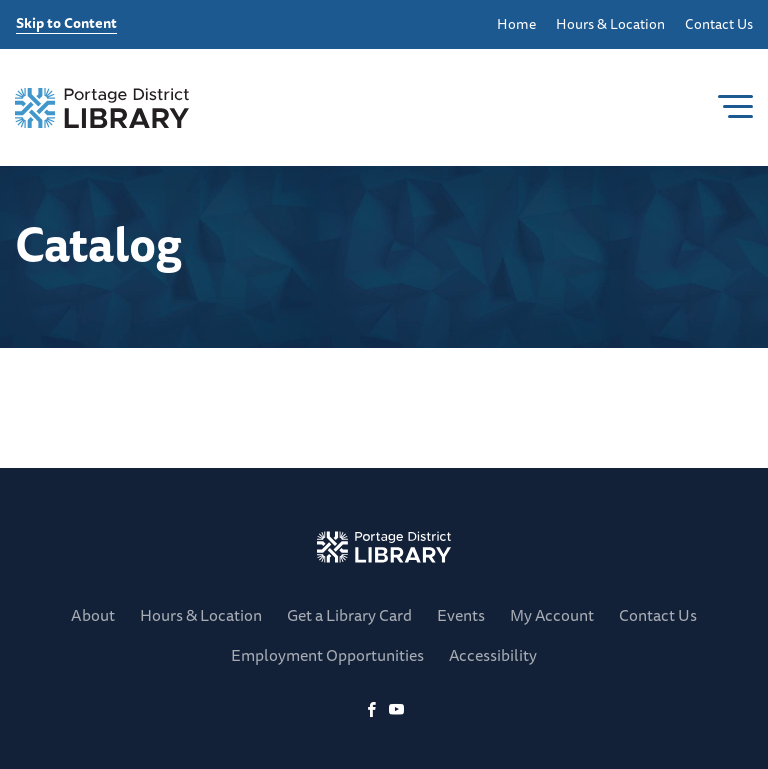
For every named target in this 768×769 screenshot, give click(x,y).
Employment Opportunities (327, 655)
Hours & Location (610, 24)
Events (461, 615)
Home (516, 24)
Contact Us (719, 24)
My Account (552, 615)
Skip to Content (66, 24)
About (93, 615)
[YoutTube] (396, 710)
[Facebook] (371, 710)
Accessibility (493, 655)
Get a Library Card (349, 615)
